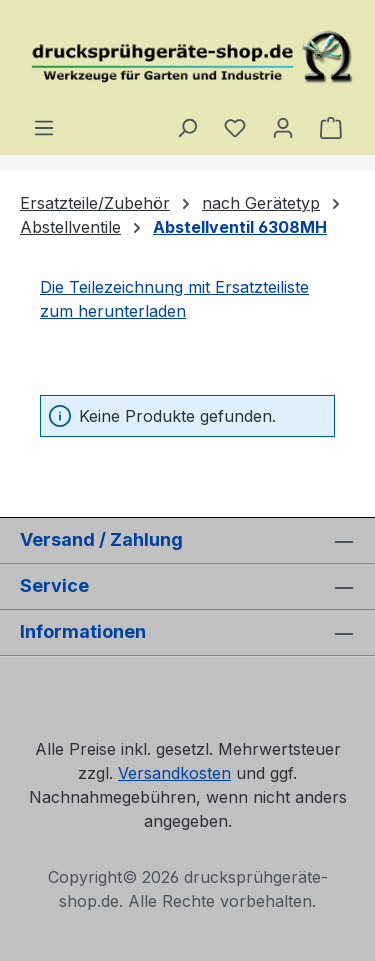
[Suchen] (187, 127)
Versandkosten (174, 773)
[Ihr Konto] (283, 127)
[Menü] (44, 127)
